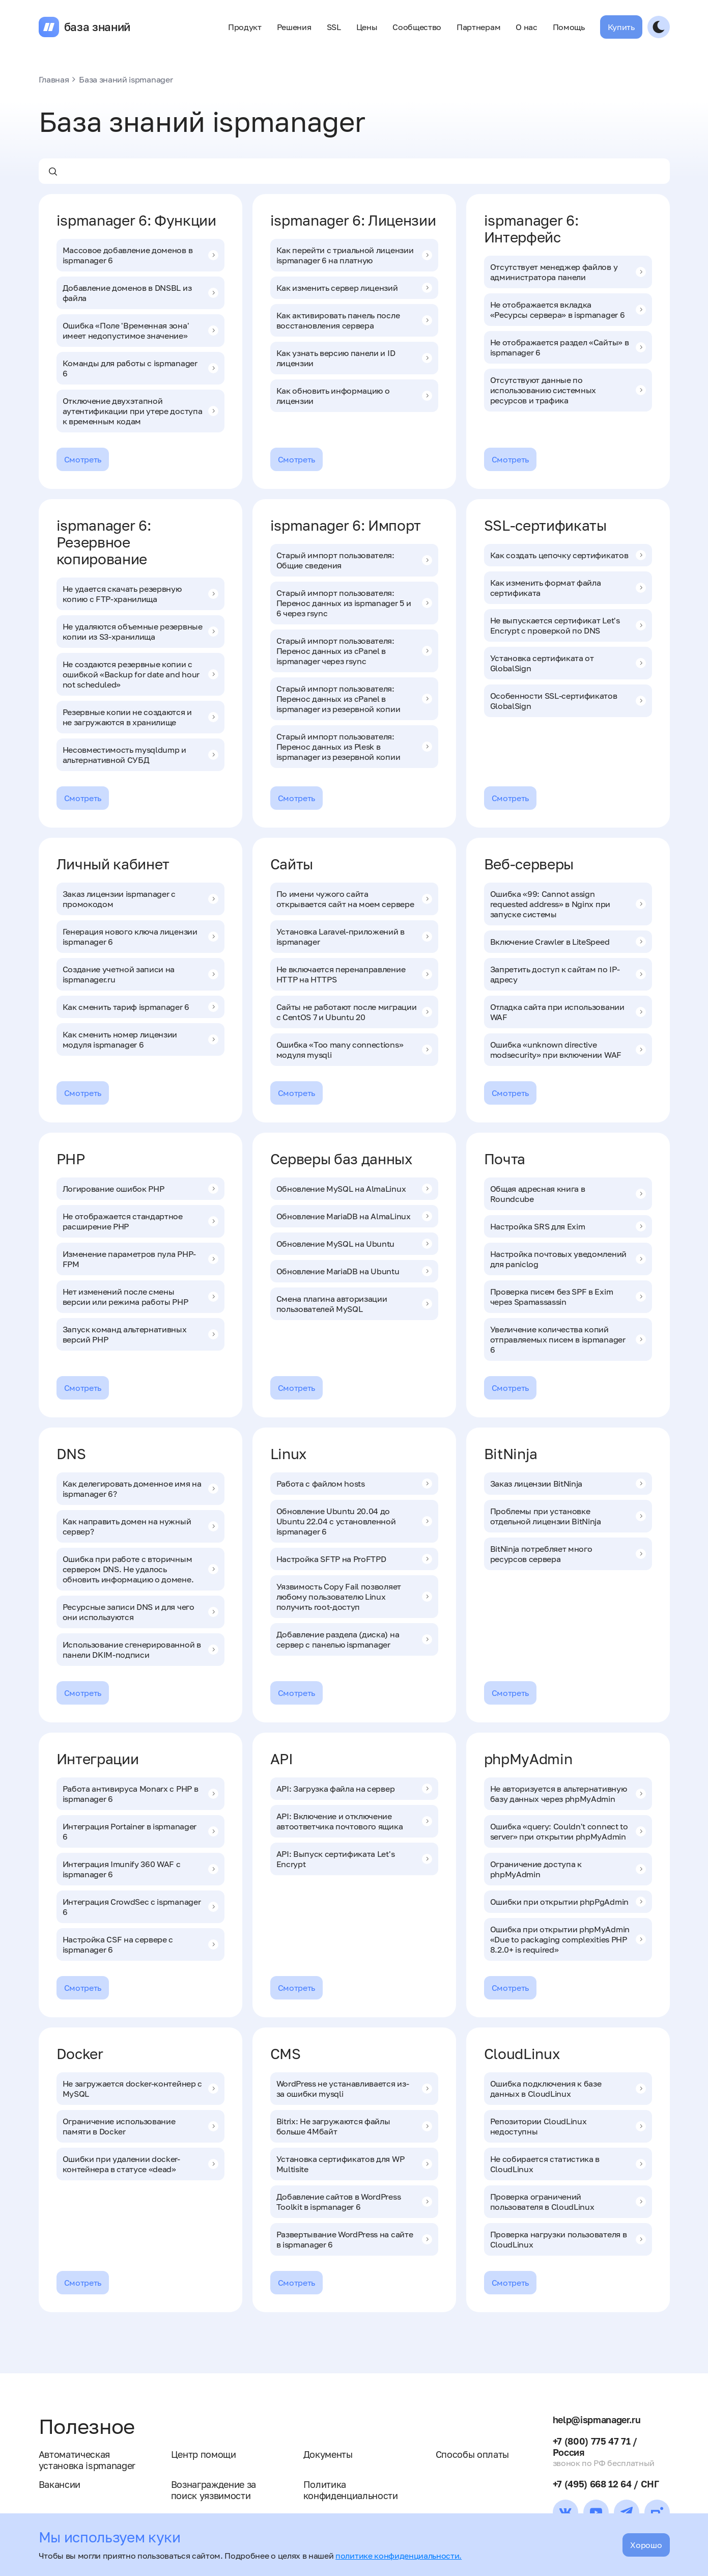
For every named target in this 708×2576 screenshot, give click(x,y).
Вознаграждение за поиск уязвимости (214, 2490)
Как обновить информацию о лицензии (354, 396)
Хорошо (646, 2545)
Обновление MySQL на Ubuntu (354, 1244)
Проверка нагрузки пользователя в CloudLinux (568, 2239)
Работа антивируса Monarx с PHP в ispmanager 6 (140, 1794)
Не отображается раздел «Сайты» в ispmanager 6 (568, 347)
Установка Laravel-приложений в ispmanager (354, 936)
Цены (367, 27)
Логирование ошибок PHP (140, 1189)
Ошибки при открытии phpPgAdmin (568, 1902)
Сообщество (416, 27)
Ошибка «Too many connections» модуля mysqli (354, 1049)
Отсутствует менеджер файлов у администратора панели (568, 272)
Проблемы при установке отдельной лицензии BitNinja (568, 1516)
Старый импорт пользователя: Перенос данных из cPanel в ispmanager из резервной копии (354, 698)
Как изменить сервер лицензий (354, 288)
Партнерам (478, 27)
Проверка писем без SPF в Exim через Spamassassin (568, 1296)
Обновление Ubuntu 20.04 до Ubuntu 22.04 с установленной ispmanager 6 (354, 1521)
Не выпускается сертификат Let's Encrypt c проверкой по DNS (568, 625)
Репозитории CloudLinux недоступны (568, 2126)
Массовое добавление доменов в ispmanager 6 (140, 255)
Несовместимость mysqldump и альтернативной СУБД (140, 755)
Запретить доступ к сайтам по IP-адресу (568, 974)
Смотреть (82, 459)
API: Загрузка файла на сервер (354, 1789)
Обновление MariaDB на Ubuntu (354, 1271)
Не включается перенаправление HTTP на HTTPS (354, 974)
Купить (621, 27)
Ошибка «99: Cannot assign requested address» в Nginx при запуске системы (568, 904)
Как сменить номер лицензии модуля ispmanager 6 (140, 1039)
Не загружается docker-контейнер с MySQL (140, 2088)
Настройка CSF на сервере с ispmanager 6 (140, 1944)
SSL (334, 27)
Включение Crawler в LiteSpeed (568, 942)
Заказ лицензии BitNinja (568, 1483)
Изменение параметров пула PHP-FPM (140, 1259)
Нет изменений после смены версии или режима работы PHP (140, 1296)
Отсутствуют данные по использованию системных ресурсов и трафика (568, 390)
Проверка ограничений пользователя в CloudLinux (568, 2201)
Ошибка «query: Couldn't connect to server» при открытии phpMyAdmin (568, 1831)
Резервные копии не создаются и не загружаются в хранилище (140, 717)
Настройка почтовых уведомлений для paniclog (568, 1259)
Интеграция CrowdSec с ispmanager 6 (140, 1907)
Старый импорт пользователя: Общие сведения (354, 560)
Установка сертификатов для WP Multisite (354, 2164)
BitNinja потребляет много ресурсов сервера (568, 1554)
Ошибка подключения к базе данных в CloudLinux (568, 2088)
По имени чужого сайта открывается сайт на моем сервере (354, 899)
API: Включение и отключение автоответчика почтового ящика (354, 1821)
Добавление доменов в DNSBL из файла (140, 293)
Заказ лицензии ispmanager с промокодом (140, 899)
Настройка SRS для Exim (568, 1226)
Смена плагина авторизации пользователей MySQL (354, 1304)
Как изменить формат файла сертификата (568, 588)
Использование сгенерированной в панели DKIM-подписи (140, 1649)
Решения (294, 27)
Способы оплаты (472, 2454)
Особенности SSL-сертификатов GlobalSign (568, 701)
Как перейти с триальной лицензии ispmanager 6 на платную (354, 255)
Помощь (569, 27)
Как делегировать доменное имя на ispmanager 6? (140, 1488)
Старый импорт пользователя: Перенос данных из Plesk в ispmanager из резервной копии (354, 746)
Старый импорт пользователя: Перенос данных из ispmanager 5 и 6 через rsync (354, 603)
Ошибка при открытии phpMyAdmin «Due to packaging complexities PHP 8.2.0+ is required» (568, 1939)
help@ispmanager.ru (597, 2419)
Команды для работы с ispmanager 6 (140, 368)
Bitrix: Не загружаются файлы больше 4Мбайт (354, 2126)
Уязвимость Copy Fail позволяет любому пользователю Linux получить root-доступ (354, 1596)
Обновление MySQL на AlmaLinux (354, 1189)
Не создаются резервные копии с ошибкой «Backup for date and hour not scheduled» (140, 674)
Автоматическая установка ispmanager (87, 2460)
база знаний (97, 27)
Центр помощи (203, 2454)
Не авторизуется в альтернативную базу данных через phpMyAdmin (568, 1794)
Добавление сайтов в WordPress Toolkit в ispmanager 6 (354, 2201)
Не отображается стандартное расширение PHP (140, 1221)
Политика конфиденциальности (350, 2490)
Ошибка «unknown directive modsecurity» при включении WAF (568, 1049)
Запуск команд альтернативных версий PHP (140, 1334)
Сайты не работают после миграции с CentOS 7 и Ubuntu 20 (354, 1012)
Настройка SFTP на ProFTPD (354, 1559)
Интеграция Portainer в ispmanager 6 (140, 1831)
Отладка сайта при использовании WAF (568, 1012)
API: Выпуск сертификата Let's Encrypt (354, 1859)
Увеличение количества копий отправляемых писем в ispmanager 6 (568, 1339)
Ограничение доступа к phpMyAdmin (568, 1869)
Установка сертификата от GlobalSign (568, 663)
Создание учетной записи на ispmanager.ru (140, 974)
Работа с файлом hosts (354, 1483)
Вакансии (59, 2484)
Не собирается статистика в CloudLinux (568, 2164)
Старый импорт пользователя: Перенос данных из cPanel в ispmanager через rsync (354, 651)
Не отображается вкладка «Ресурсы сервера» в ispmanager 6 (568, 309)
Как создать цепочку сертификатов (568, 555)
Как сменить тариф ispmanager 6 (140, 1007)
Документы (328, 2454)
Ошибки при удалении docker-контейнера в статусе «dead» (140, 2164)
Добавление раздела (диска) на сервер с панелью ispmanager (354, 1639)
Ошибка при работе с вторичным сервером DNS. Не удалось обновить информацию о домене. (140, 1569)
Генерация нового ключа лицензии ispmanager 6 (140, 936)
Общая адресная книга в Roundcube (568, 1194)
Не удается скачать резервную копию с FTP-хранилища (140, 594)
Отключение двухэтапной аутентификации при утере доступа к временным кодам (140, 411)
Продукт (245, 27)
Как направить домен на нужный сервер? (140, 1526)
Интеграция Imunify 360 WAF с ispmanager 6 (140, 1869)
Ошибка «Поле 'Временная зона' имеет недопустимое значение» (140, 330)
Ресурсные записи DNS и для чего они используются (140, 1612)
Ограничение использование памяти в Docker (140, 2126)
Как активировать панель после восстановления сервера (354, 320)
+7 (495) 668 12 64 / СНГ (606, 2483)
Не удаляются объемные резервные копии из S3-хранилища (140, 631)
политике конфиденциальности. (398, 2556)
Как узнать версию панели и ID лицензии (354, 358)
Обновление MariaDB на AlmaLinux (354, 1216)
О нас (526, 27)
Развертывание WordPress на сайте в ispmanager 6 (354, 2239)
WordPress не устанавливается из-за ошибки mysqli (354, 2088)
